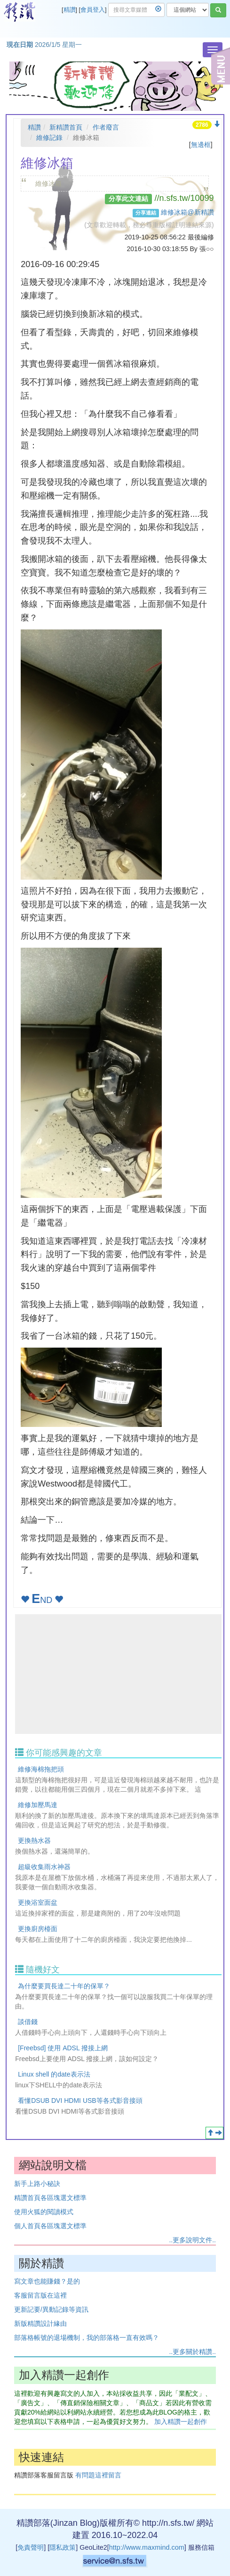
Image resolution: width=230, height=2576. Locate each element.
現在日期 (20, 44)
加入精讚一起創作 (180, 2421)
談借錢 (28, 2021)
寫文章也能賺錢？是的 (47, 2281)
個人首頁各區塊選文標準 (50, 2226)
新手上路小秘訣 (37, 2183)
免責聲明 (30, 2547)
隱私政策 (62, 2547)
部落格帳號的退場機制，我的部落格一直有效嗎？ (86, 2337)
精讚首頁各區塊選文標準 (50, 2197)
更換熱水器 (34, 1840)
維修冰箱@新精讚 (187, 212)
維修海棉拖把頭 (41, 1769)
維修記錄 (49, 137)
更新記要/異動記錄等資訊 (51, 2309)
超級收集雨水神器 (44, 1867)
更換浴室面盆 (37, 1902)
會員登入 (92, 10)
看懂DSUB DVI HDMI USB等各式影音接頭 (80, 2100)
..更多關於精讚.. (192, 2351)
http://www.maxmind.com (146, 2547)
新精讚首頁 (65, 127)
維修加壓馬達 (37, 1805)
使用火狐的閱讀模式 (43, 2212)
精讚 (69, 10)
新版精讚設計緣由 (40, 2323)
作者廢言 (106, 127)
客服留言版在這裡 (40, 2295)
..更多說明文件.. (192, 2240)
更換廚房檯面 (37, 1928)
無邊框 (201, 144)
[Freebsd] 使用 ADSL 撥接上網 (63, 2048)
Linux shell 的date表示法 (54, 2074)
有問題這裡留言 (98, 2475)
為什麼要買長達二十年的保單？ (64, 1986)
